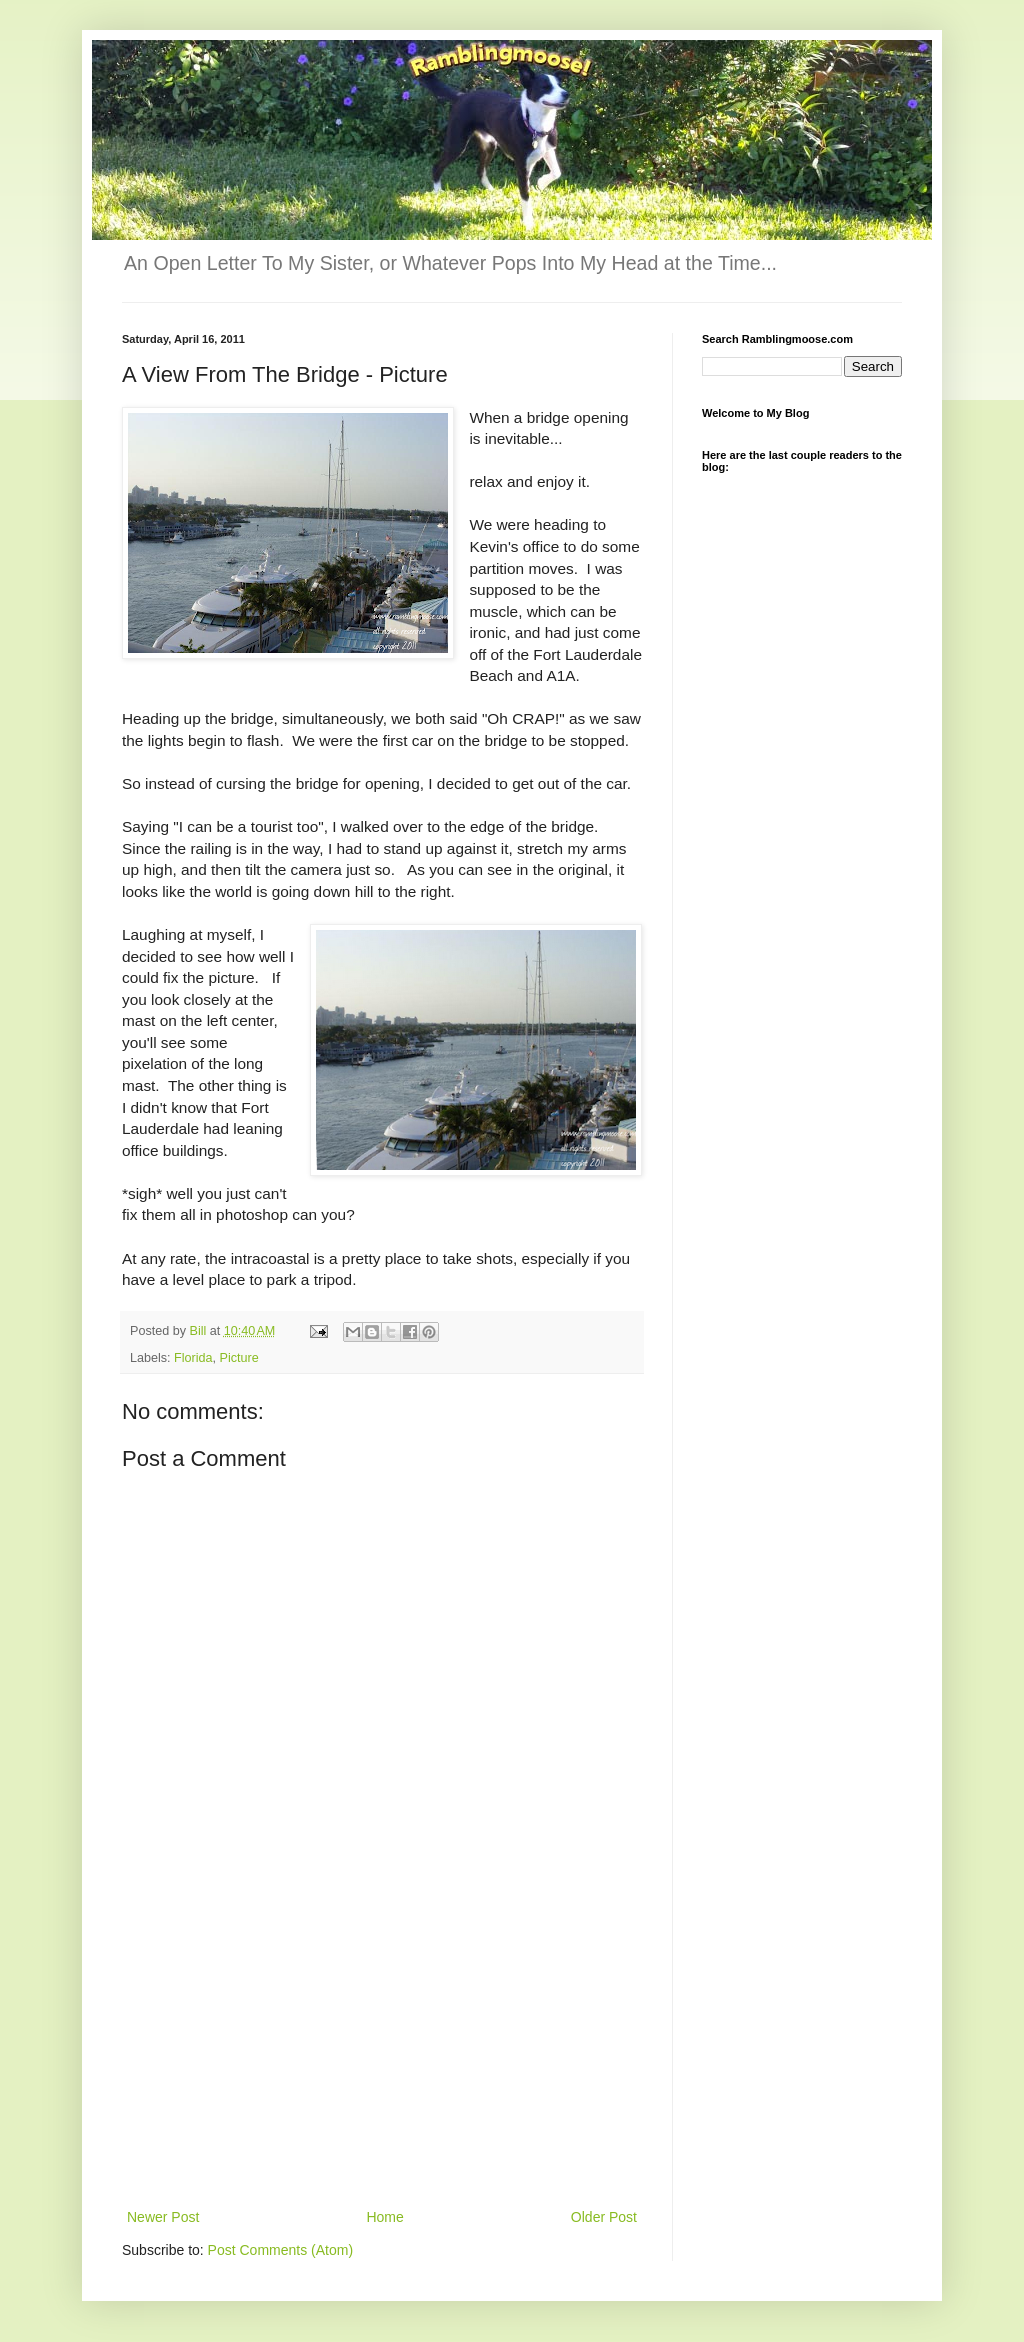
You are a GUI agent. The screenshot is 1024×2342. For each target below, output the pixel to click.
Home (384, 2217)
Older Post (604, 2217)
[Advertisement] (382, 2055)
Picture (239, 1358)
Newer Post (163, 2217)
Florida (193, 1358)
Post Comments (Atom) (280, 2250)
